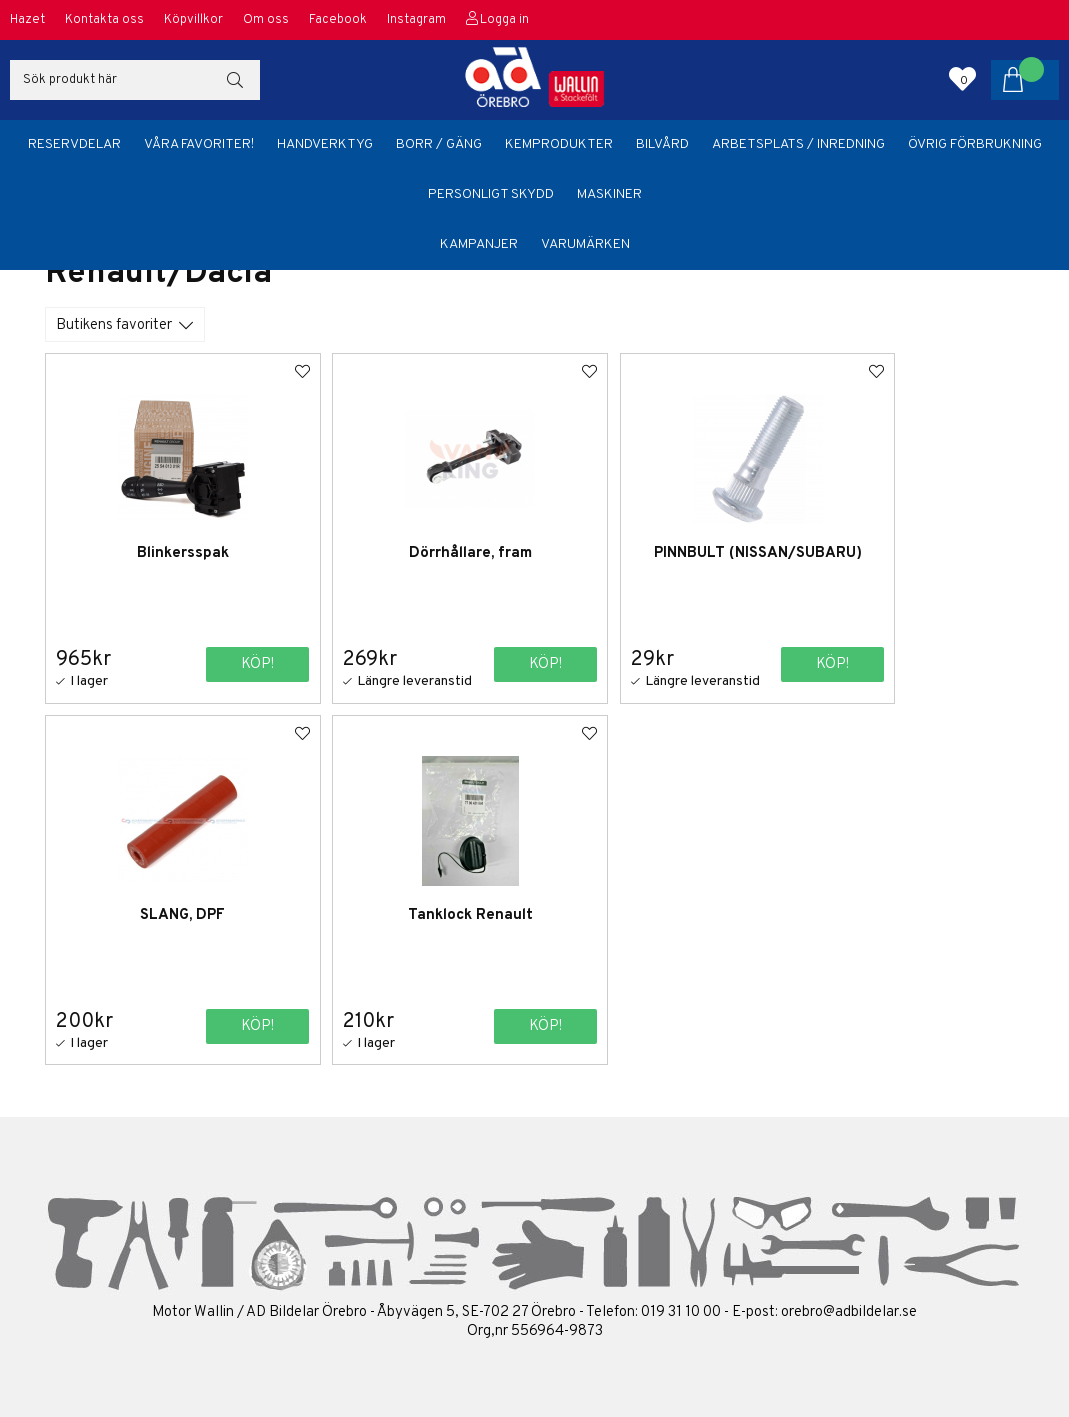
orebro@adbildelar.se (849, 1310)
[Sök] (135, 80)
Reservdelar (74, 144)
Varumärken (585, 244)
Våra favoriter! (199, 144)
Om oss (266, 20)
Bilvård (662, 144)
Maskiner (609, 194)
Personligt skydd (491, 194)
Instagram (416, 20)
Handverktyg (325, 144)
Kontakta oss (104, 20)
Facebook (338, 20)
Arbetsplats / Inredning (798, 144)
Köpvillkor (193, 20)
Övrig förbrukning (975, 144)
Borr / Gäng (439, 144)
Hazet (27, 20)
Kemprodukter (559, 144)
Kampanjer (479, 244)
